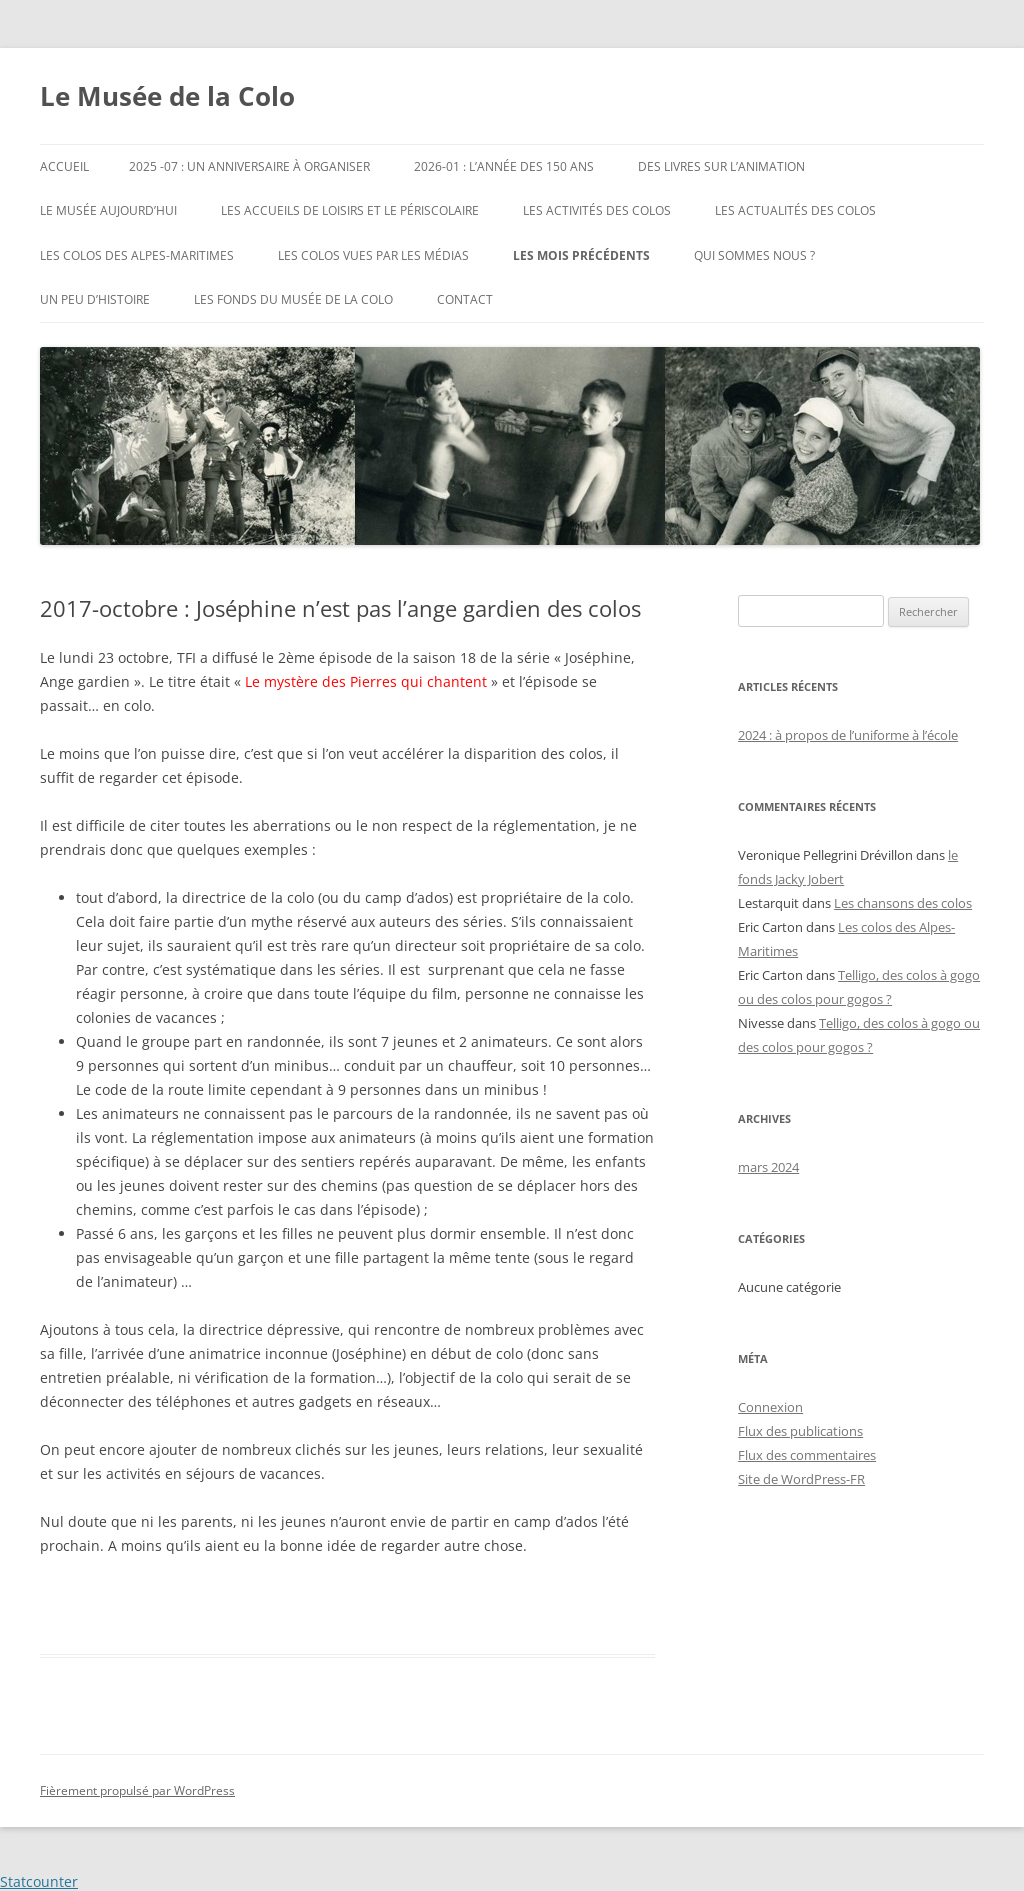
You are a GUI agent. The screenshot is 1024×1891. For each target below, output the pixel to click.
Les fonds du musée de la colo (293, 299)
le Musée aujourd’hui (108, 210)
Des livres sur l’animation (721, 166)
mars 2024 (768, 1167)
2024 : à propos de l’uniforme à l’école (848, 735)
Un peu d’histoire (95, 299)
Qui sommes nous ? (754, 255)
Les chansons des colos (903, 903)
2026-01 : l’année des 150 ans (504, 166)
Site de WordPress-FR (801, 1479)
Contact (465, 299)
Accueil (64, 166)
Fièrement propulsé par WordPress (137, 1790)
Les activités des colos (597, 210)
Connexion (770, 1407)
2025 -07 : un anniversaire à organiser (249, 166)
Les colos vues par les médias (373, 255)
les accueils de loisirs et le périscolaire (350, 210)
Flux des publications (800, 1431)
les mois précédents (581, 255)
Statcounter (39, 1881)
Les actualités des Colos (795, 210)
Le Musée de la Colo (167, 96)
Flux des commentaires (807, 1455)
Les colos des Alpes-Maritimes (137, 255)
